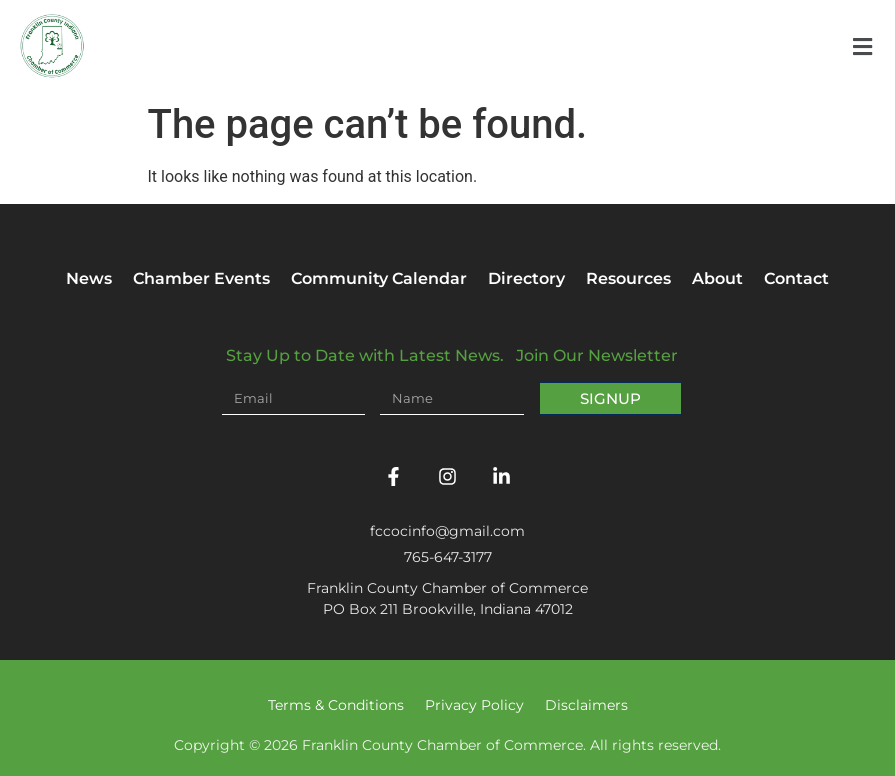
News (89, 278)
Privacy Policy (474, 705)
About (717, 278)
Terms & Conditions (336, 705)
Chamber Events (201, 278)
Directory (526, 278)
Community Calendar (379, 278)
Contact (796, 278)
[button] (862, 46)
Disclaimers (586, 705)
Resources (628, 278)
